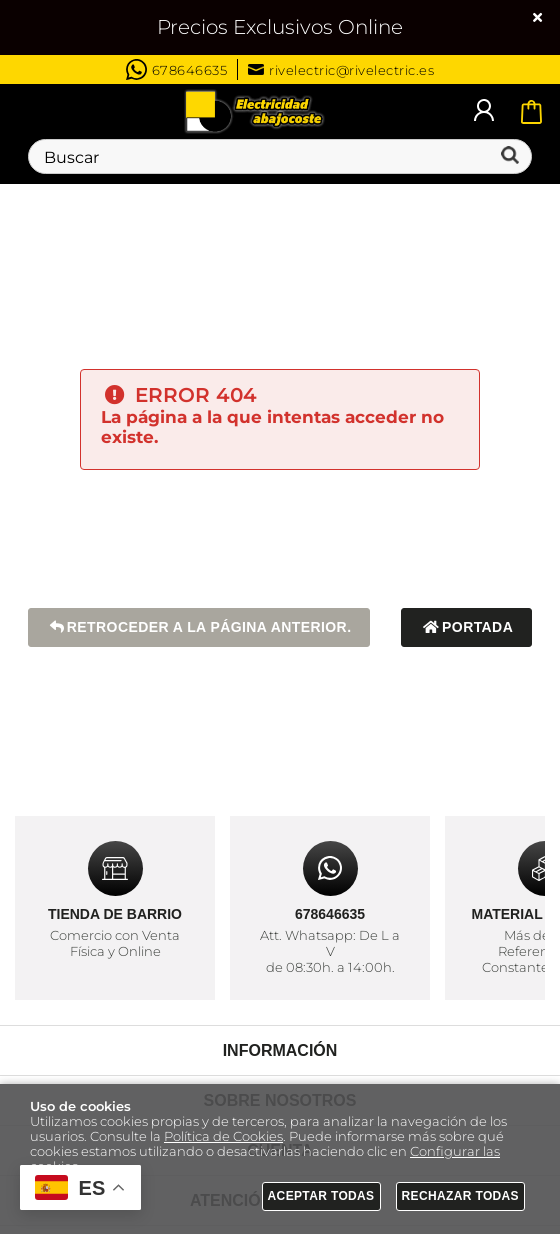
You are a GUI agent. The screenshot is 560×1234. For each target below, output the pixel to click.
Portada (466, 627)
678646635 (177, 69)
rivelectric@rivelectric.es (341, 70)
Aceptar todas (321, 1196)
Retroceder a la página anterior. (199, 627)
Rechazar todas (461, 1196)
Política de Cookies (223, 1136)
